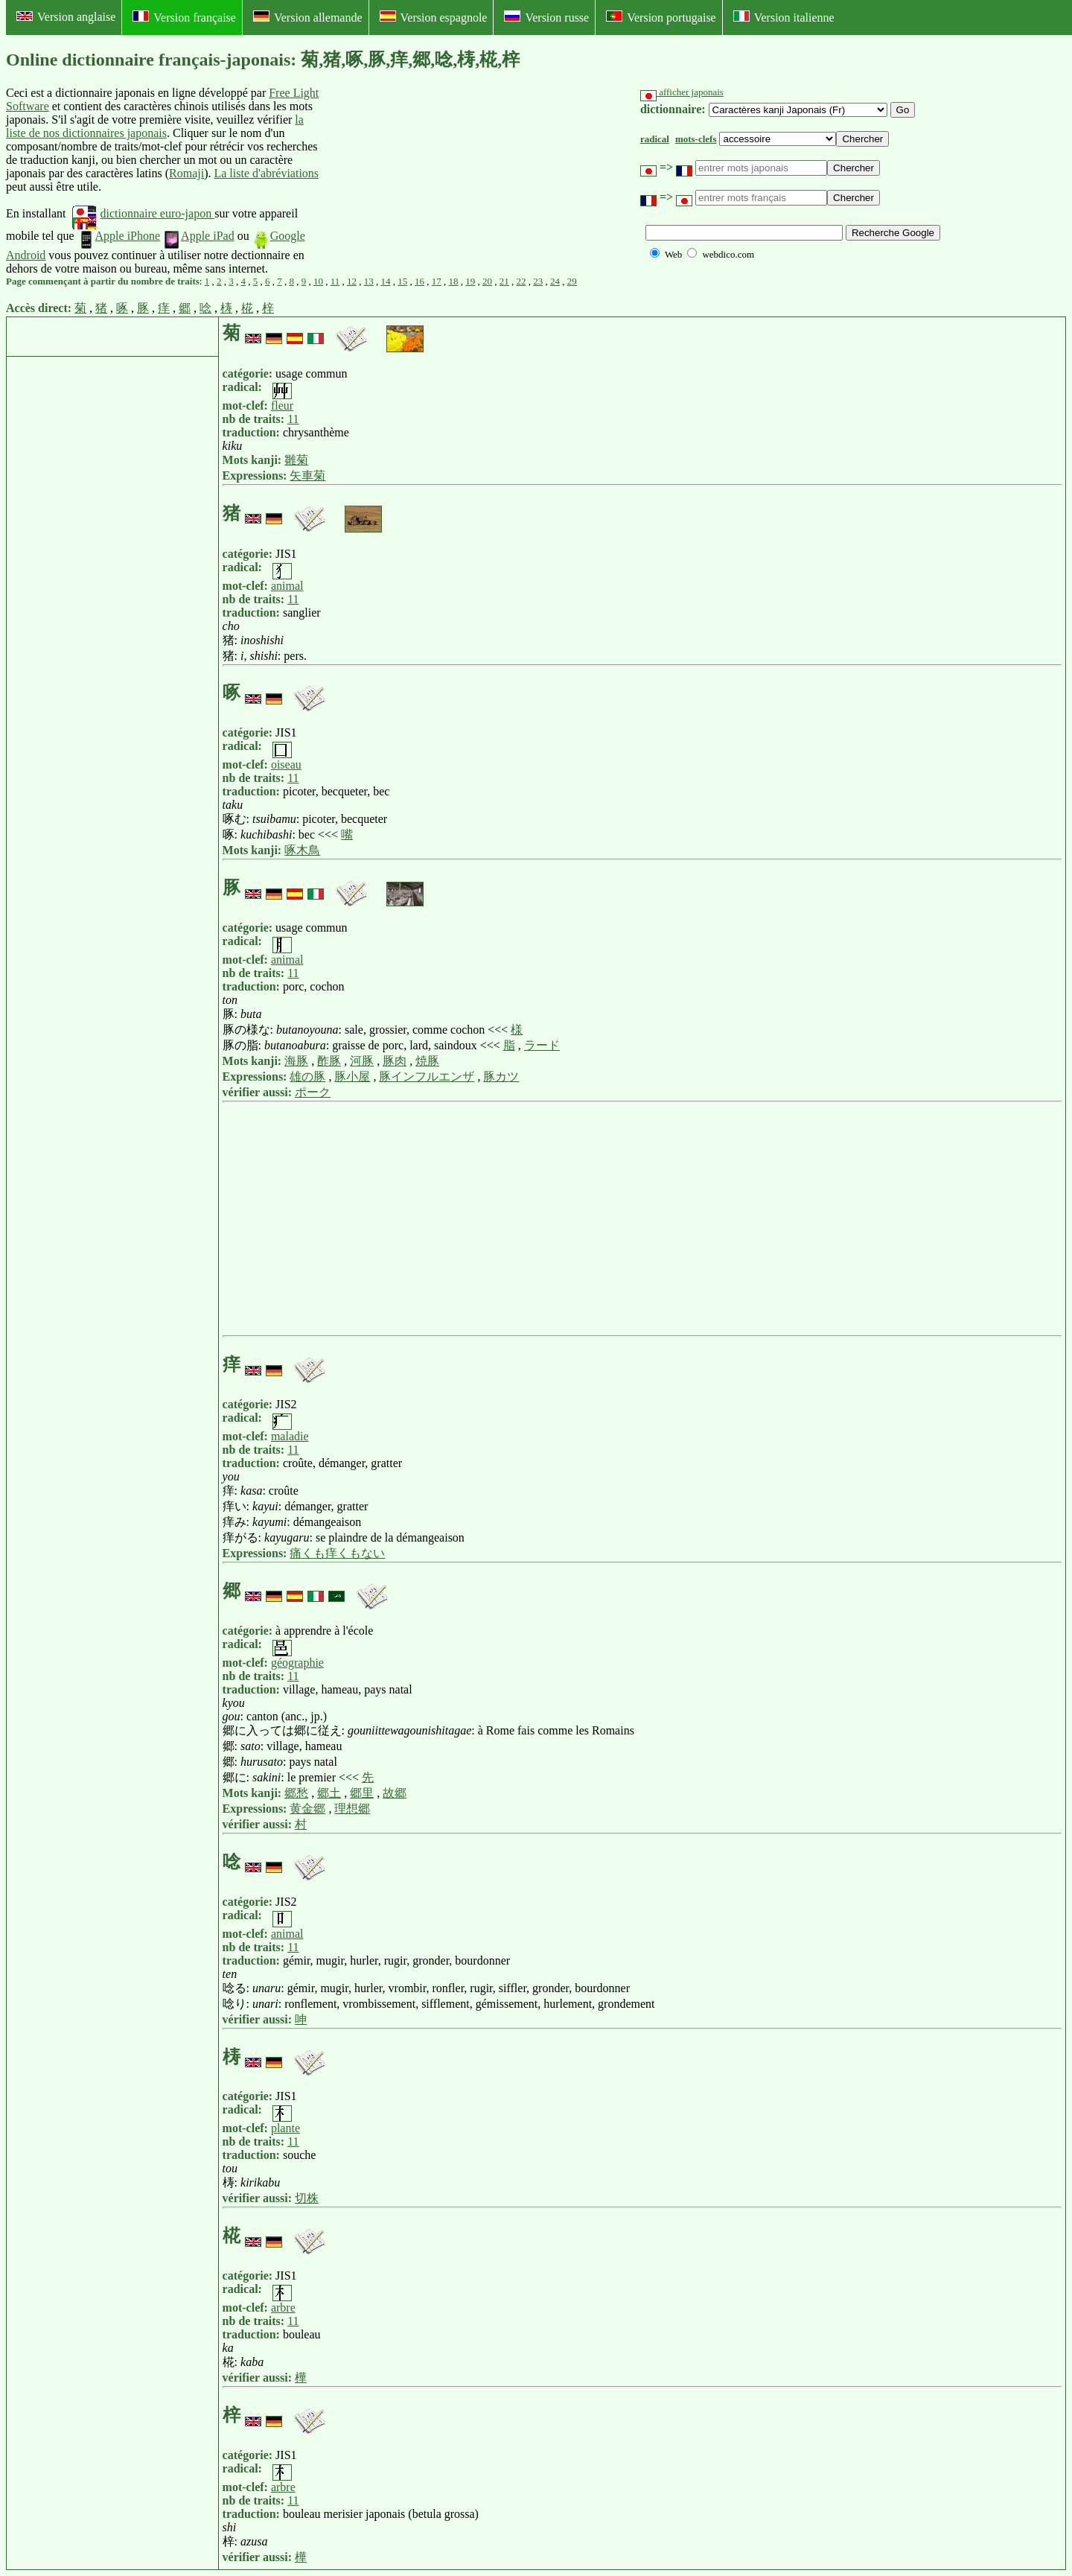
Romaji (186, 173)
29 (572, 281)
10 (318, 281)
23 (538, 281)
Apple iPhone (119, 235)
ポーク (313, 1092)
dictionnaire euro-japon (143, 213)
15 (402, 281)
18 (454, 281)
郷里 (362, 1793)
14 (386, 281)
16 (419, 281)
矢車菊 (307, 475)
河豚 (362, 1061)
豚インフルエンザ (426, 1076)
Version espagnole (434, 17)
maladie (290, 1436)
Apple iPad (198, 235)
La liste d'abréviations (266, 173)
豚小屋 (352, 1076)
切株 (307, 2198)
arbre (283, 2307)
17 (436, 281)
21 (504, 281)
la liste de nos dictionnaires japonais (155, 126)
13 (369, 281)
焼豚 (427, 1061)
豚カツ (501, 1076)
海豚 (296, 1061)
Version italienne (784, 17)
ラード (542, 1045)
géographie (297, 1662)
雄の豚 (307, 1076)
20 (487, 281)
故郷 (394, 1793)
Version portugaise (661, 17)
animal (287, 585)
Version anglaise (65, 16)
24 (555, 281)
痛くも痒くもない (337, 1553)
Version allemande (308, 17)
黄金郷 (307, 1808)
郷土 (329, 1793)
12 (352, 281)
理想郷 (352, 1808)
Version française (184, 17)
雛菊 (296, 460)
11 (335, 281)
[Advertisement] (435, 181)
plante (285, 2128)
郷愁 (296, 1793)
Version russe (546, 17)
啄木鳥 (302, 850)
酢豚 (329, 1061)
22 (521, 281)
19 (470, 281)
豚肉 (394, 1061)
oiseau (286, 764)
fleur (282, 405)
